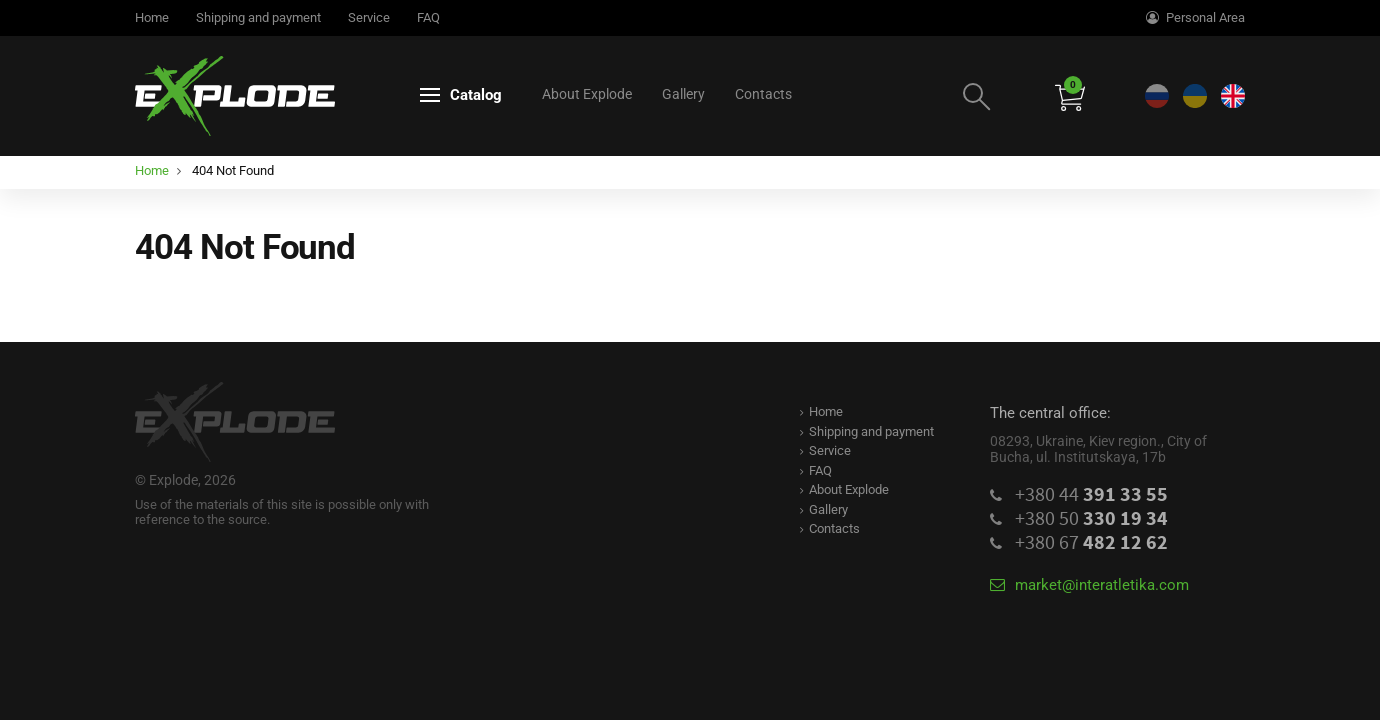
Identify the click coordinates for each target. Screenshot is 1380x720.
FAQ (428, 17)
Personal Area (1195, 17)
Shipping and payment (258, 17)
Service (369, 17)
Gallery (683, 94)
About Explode (587, 94)
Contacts (763, 94)
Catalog (461, 95)
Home (152, 17)
